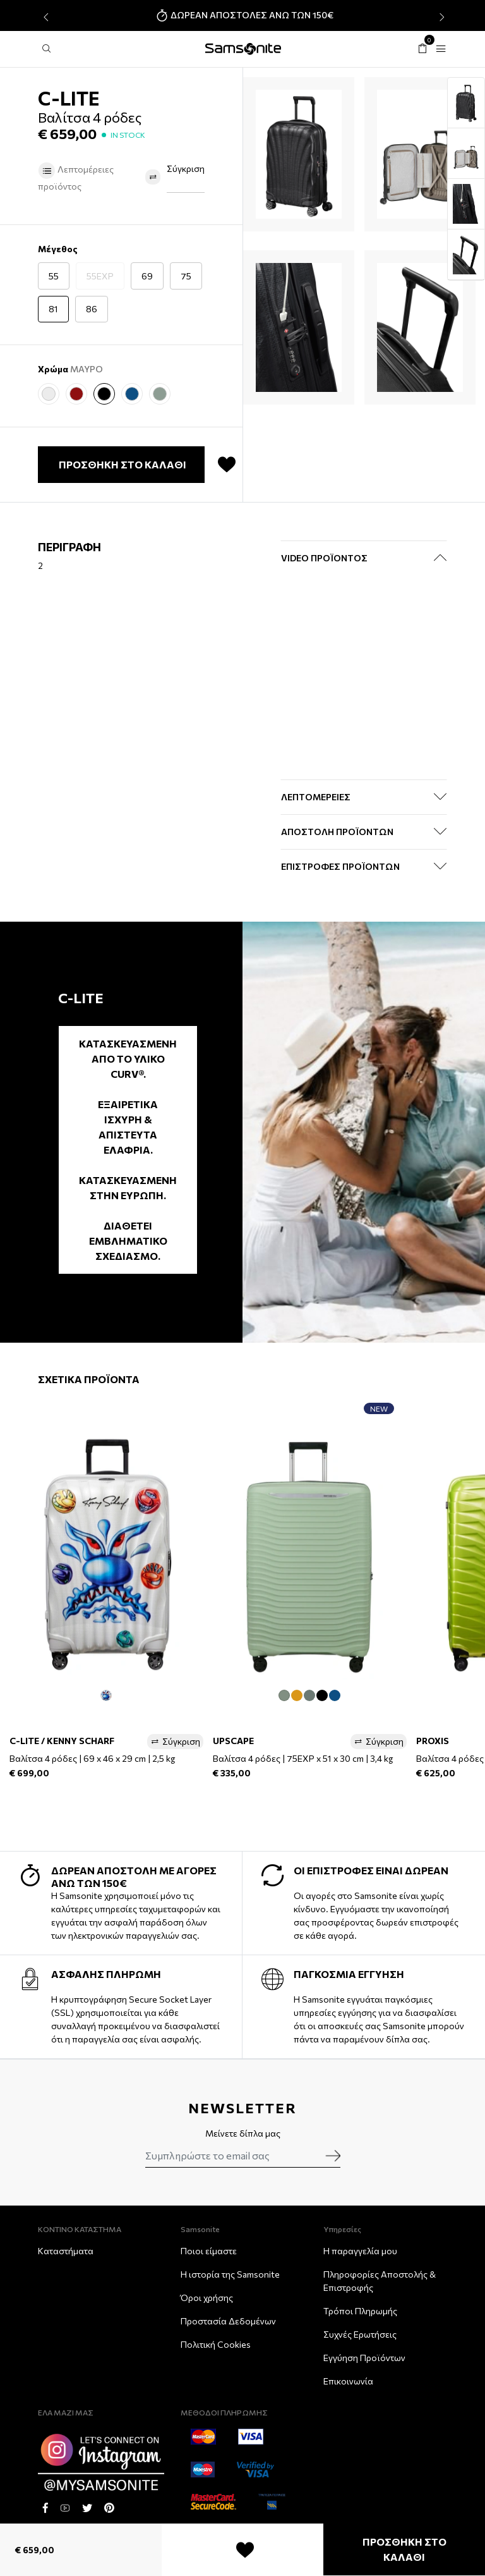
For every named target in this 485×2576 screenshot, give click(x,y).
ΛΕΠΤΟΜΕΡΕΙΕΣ (315, 796)
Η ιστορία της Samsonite (230, 2274)
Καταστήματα (65, 2250)
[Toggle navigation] (440, 49)
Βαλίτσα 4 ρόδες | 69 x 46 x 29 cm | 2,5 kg (92, 1758)
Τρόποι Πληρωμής (360, 2310)
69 (147, 276)
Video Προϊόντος (324, 557)
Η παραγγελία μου (360, 2250)
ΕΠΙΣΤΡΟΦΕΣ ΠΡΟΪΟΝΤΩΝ (340, 866)
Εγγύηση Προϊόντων (364, 2357)
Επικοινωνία (348, 2381)
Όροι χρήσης (207, 2297)
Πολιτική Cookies (216, 2344)
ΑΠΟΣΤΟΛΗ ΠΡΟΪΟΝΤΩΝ (337, 831)
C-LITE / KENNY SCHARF (61, 1740)
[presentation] (44, 17)
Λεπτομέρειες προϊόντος (76, 177)
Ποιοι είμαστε (209, 2250)
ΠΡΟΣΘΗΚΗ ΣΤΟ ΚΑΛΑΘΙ (404, 2549)
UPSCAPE (233, 1740)
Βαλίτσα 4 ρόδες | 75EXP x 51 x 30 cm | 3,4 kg (303, 1758)
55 (54, 276)
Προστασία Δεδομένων (228, 2321)
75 (186, 276)
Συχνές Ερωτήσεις (360, 2334)
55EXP (100, 276)
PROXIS (432, 1740)
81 (53, 308)
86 (91, 308)
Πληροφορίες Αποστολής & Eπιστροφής (379, 2281)
